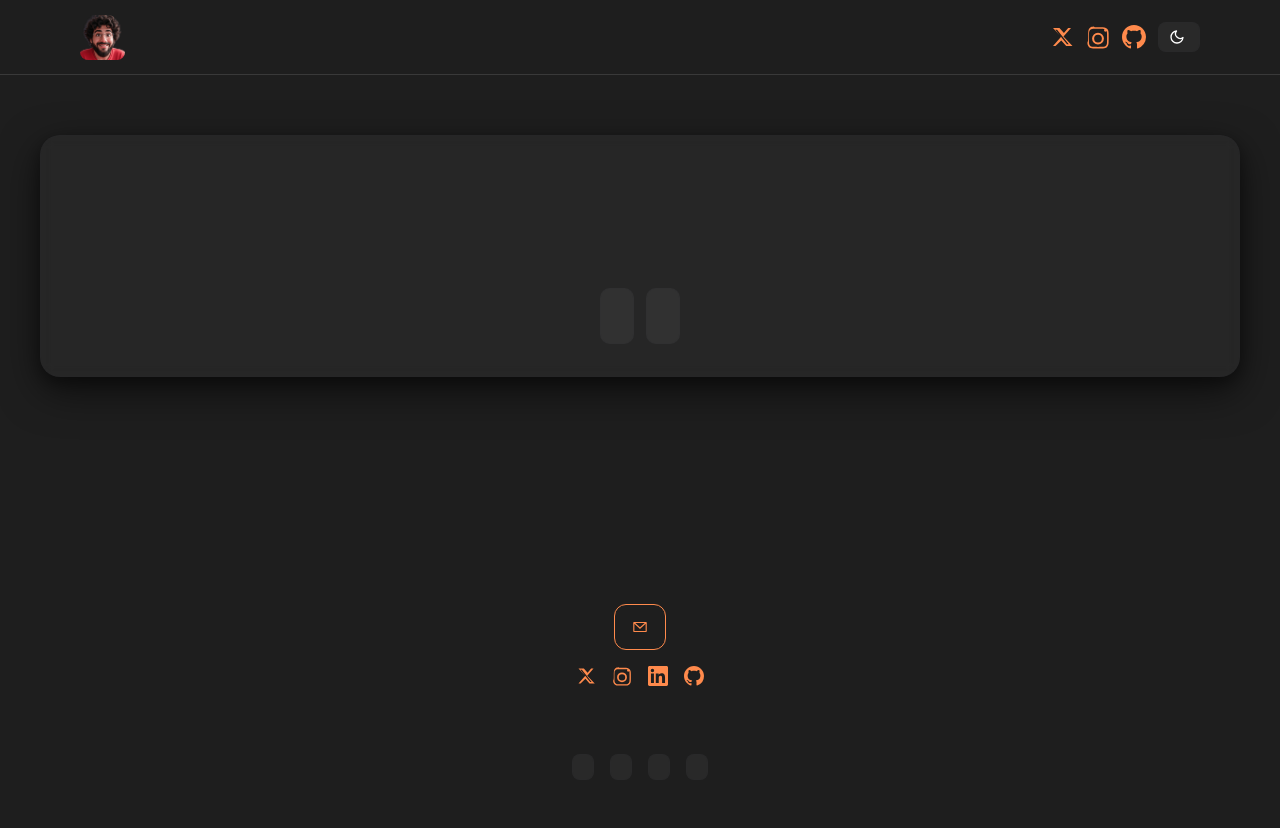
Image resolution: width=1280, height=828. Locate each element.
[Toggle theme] (1179, 37)
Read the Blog (663, 316)
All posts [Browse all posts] (621, 767)
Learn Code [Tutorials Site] (659, 767)
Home (149, 37)
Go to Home (617, 316)
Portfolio (173, 37)
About (197, 37)
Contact (269, 37)
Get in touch (640, 627)
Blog (221, 37)
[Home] (102, 37)
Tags (245, 37)
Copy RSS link (583, 767)
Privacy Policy (697, 767)
